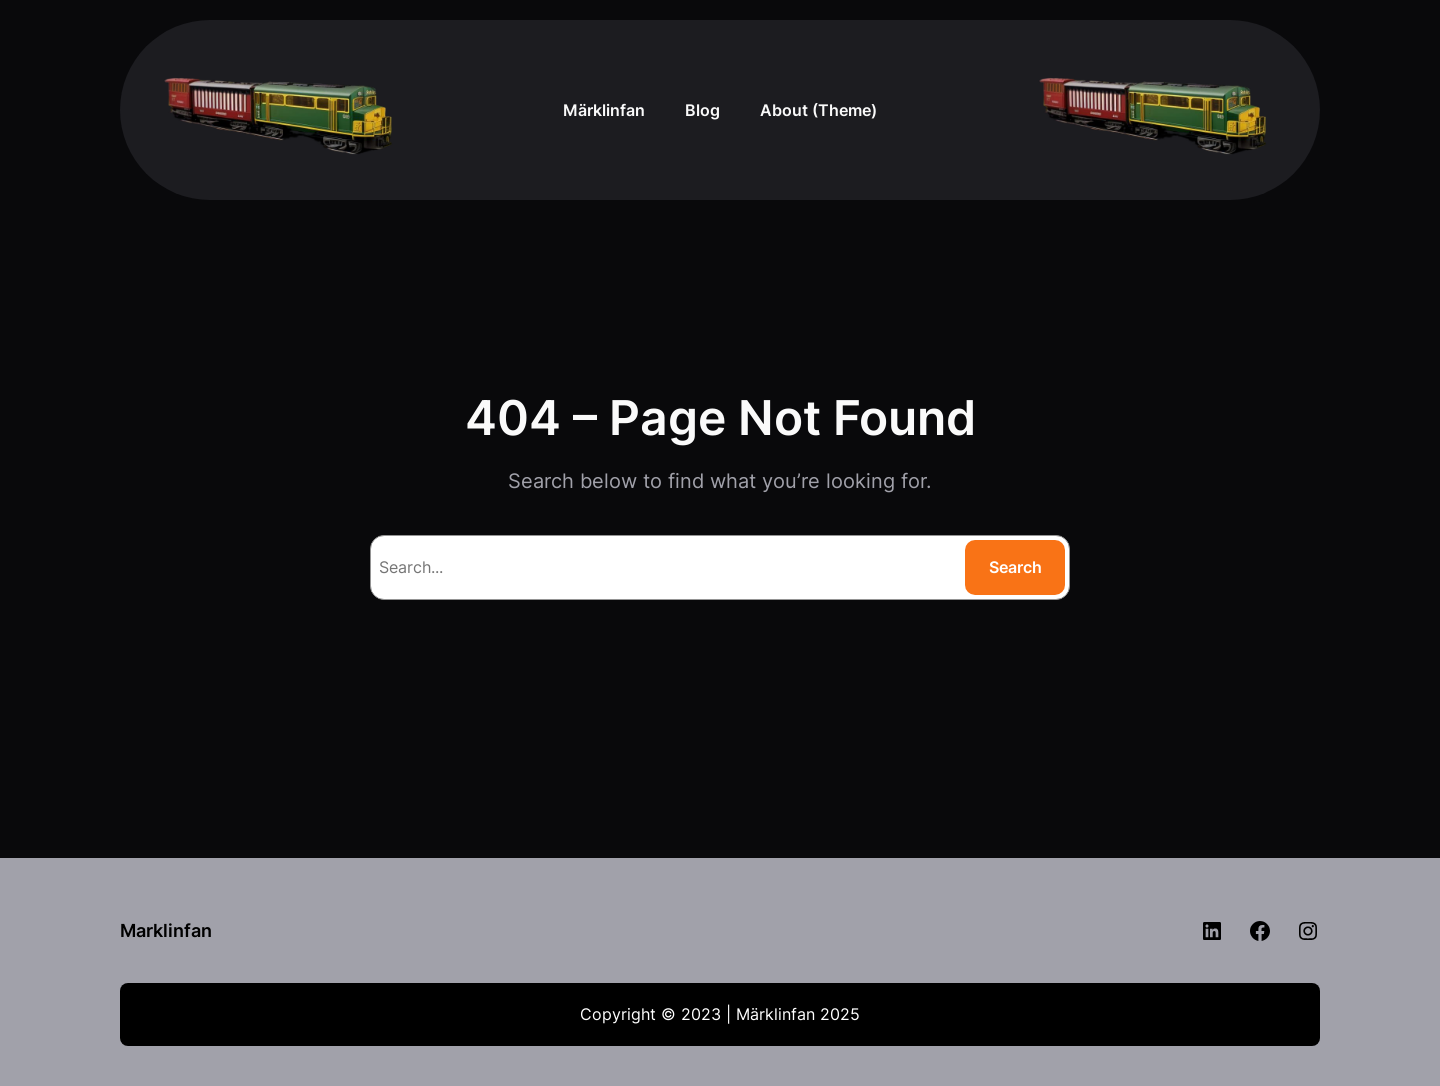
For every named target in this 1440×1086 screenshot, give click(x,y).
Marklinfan (166, 930)
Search (1015, 567)
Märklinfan (604, 110)
